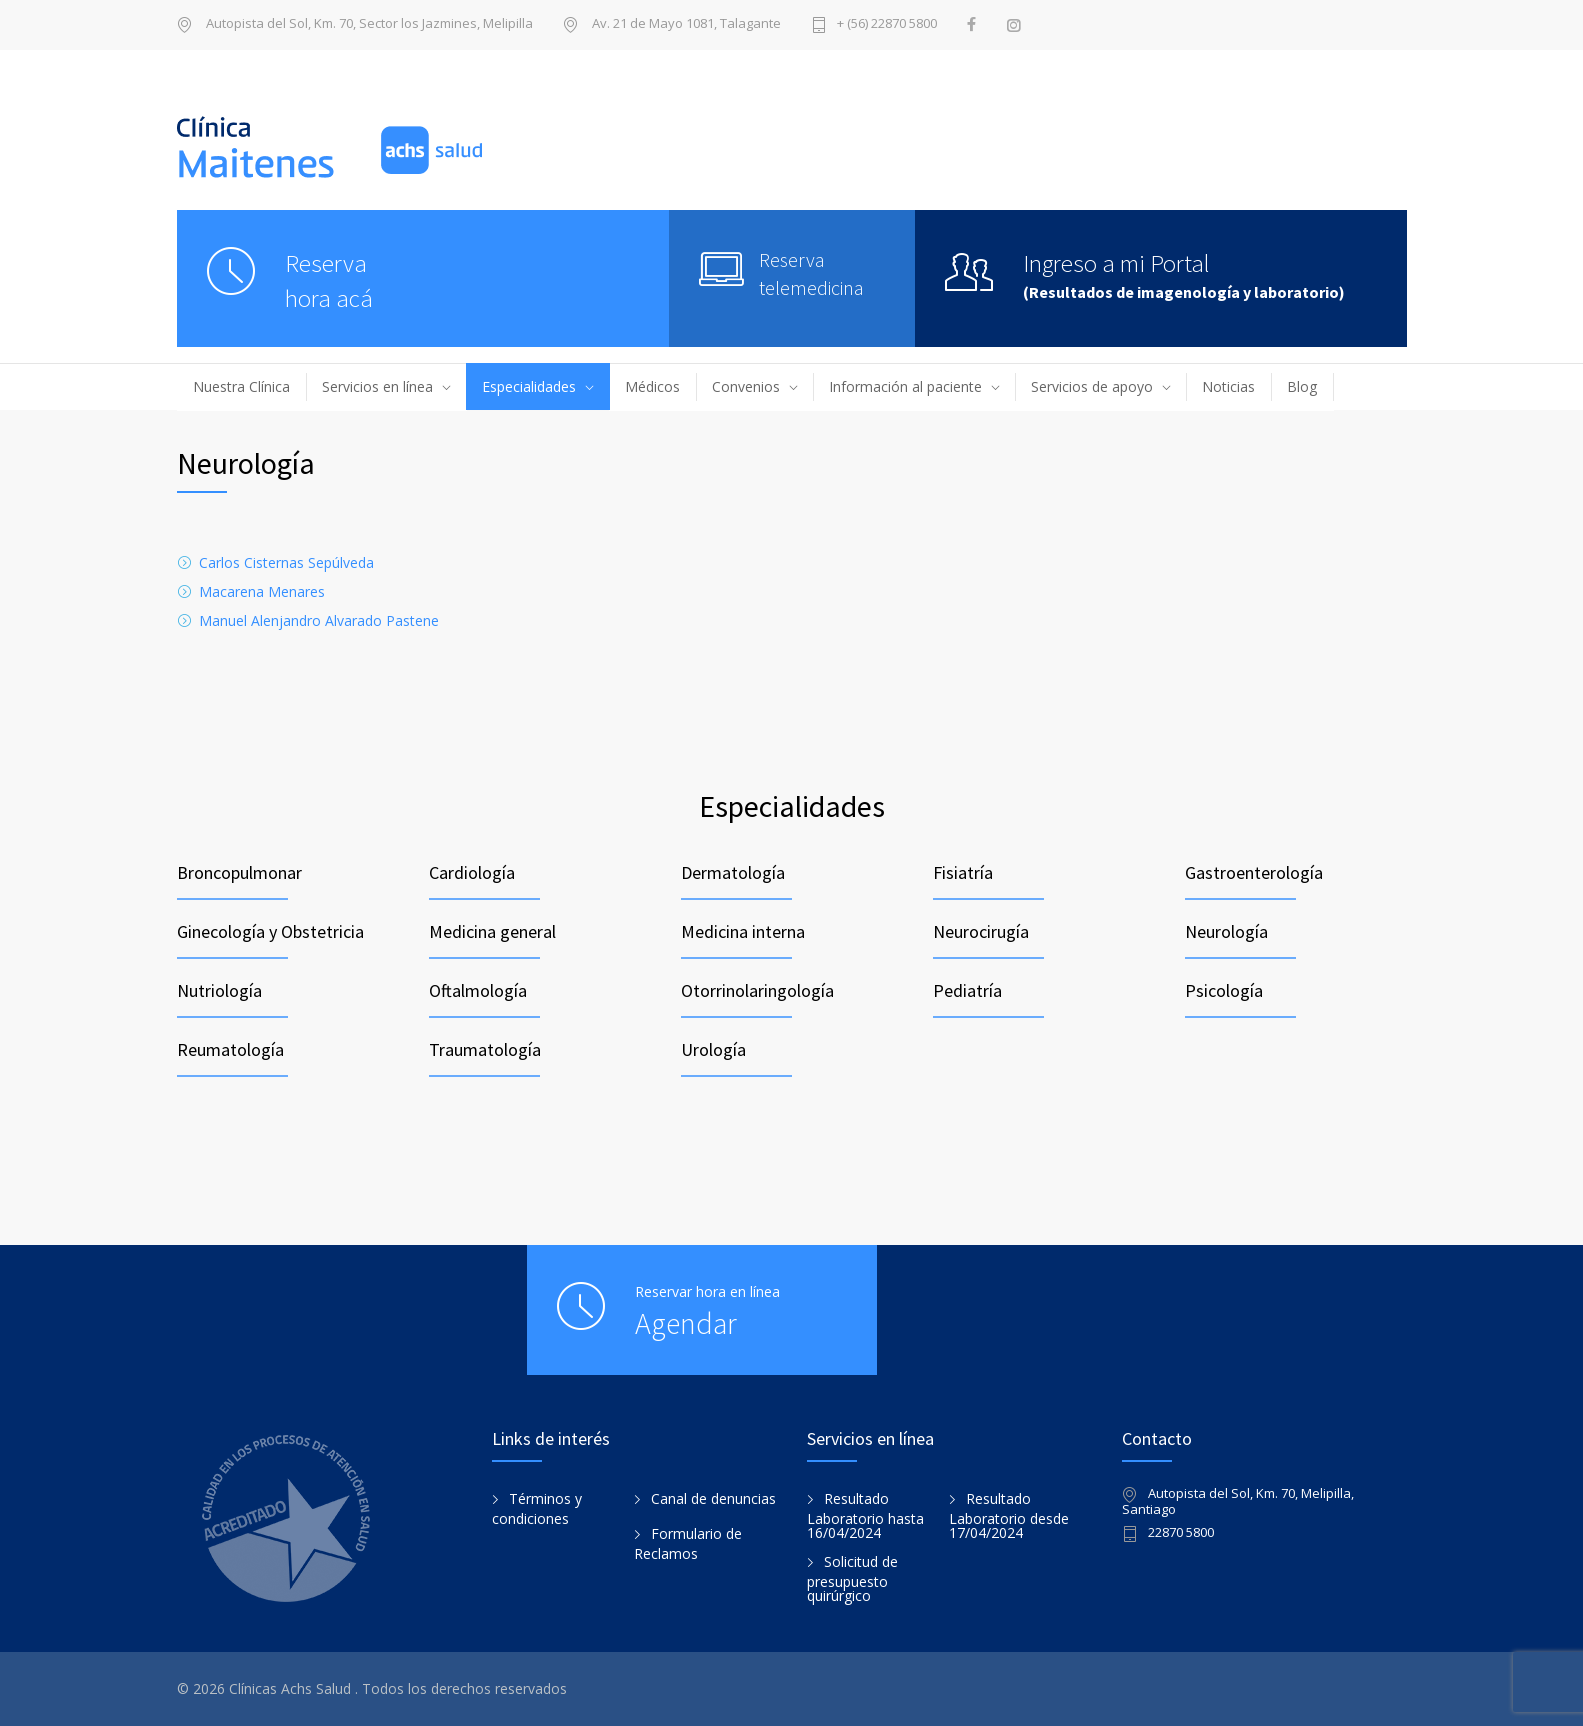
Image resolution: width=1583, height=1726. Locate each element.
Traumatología (485, 1049)
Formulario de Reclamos (688, 1544)
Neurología (1226, 931)
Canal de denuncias (713, 1498)
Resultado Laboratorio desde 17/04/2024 (1009, 1516)
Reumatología (230, 1049)
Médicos (652, 386)
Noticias (1228, 386)
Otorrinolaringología (757, 990)
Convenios (746, 386)
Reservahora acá (329, 280)
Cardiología (472, 872)
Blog (1302, 386)
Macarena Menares (262, 591)
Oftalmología (478, 990)
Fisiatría (963, 872)
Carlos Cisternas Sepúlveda (286, 562)
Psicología (1224, 990)
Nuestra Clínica (241, 386)
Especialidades (529, 386)
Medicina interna (743, 931)
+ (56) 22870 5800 (887, 24)
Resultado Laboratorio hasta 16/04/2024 (865, 1516)
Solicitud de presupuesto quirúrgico (852, 1579)
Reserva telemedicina (811, 273)
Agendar (686, 1323)
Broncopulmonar (239, 872)
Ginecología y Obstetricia (270, 931)
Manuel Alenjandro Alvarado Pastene (319, 620)
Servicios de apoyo (1092, 386)
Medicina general (492, 931)
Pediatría (967, 990)
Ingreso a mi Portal (1116, 263)
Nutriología (219, 990)
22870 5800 (1181, 1533)
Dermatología (733, 872)
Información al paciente (905, 386)
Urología (713, 1049)
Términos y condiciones (537, 1509)
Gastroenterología (1254, 872)
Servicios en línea (377, 386)
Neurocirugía (981, 931)
